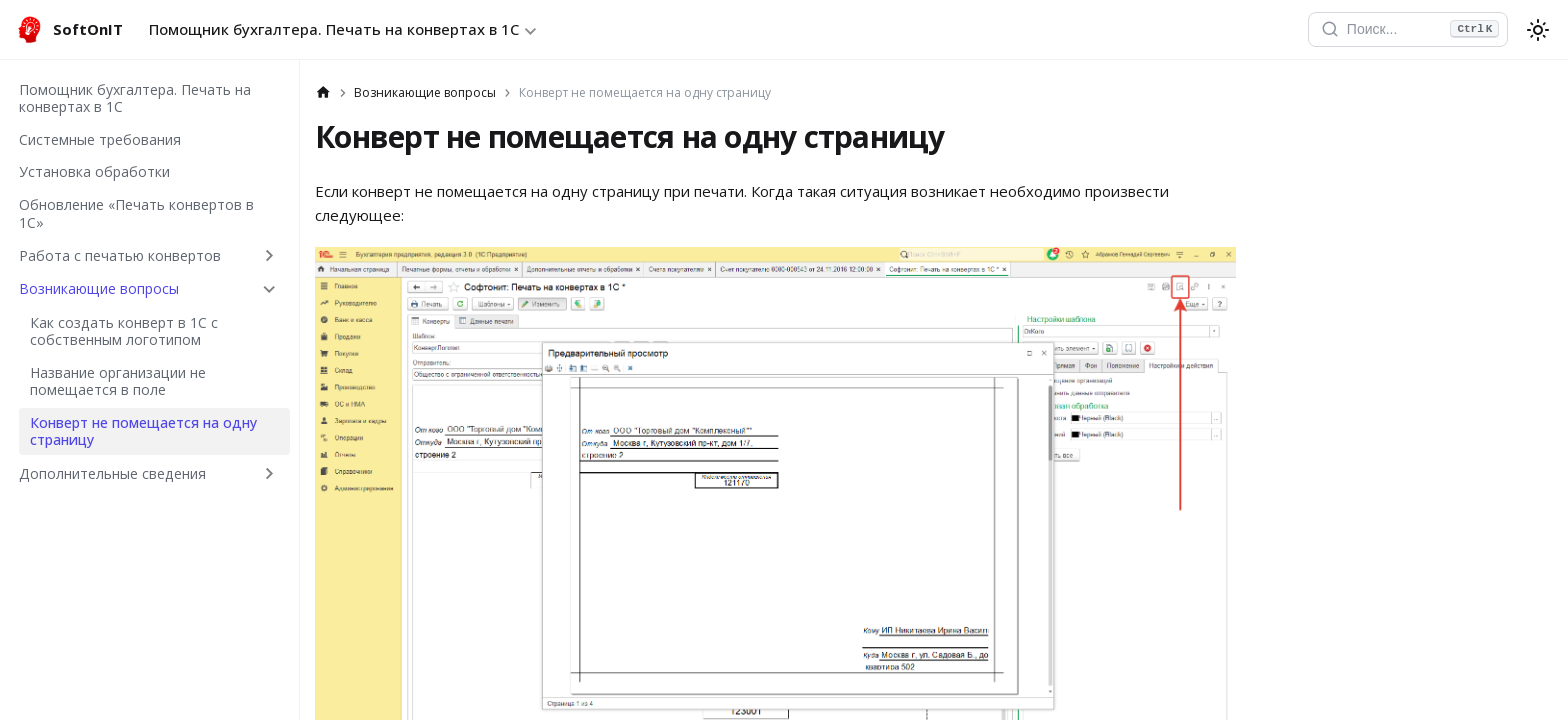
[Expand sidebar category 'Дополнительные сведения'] (269, 473)
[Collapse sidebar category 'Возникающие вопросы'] (269, 289)
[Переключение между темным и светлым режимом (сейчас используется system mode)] (1538, 30)
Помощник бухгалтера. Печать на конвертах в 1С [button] (334, 29)
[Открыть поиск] (1408, 30)
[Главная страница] (323, 93)
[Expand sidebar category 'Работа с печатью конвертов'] (269, 255)
